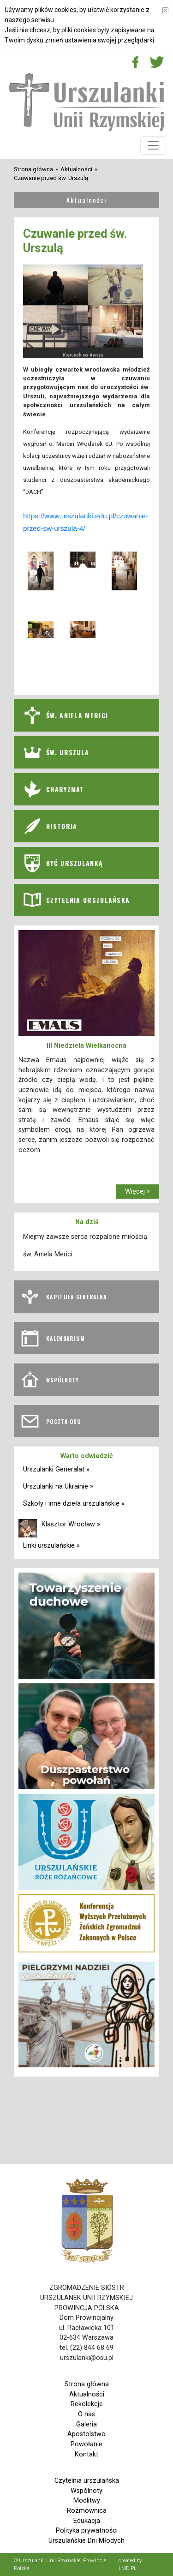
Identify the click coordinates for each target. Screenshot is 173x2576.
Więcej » (137, 1191)
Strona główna (33, 169)
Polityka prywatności (87, 2530)
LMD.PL (128, 2568)
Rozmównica (87, 2511)
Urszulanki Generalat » (56, 1469)
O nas (86, 2414)
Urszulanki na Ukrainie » (58, 1486)
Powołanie (86, 2444)
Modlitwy (86, 2500)
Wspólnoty (86, 2491)
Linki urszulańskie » (51, 1545)
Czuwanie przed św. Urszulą (51, 177)
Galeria (86, 2424)
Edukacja (86, 2521)
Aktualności (76, 169)
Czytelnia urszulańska (86, 2481)
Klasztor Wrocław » (71, 1524)
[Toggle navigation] (153, 145)
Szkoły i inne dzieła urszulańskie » (74, 1503)
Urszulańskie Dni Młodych (86, 2541)
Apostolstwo (86, 2434)
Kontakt (86, 2454)
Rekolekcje (87, 2404)
